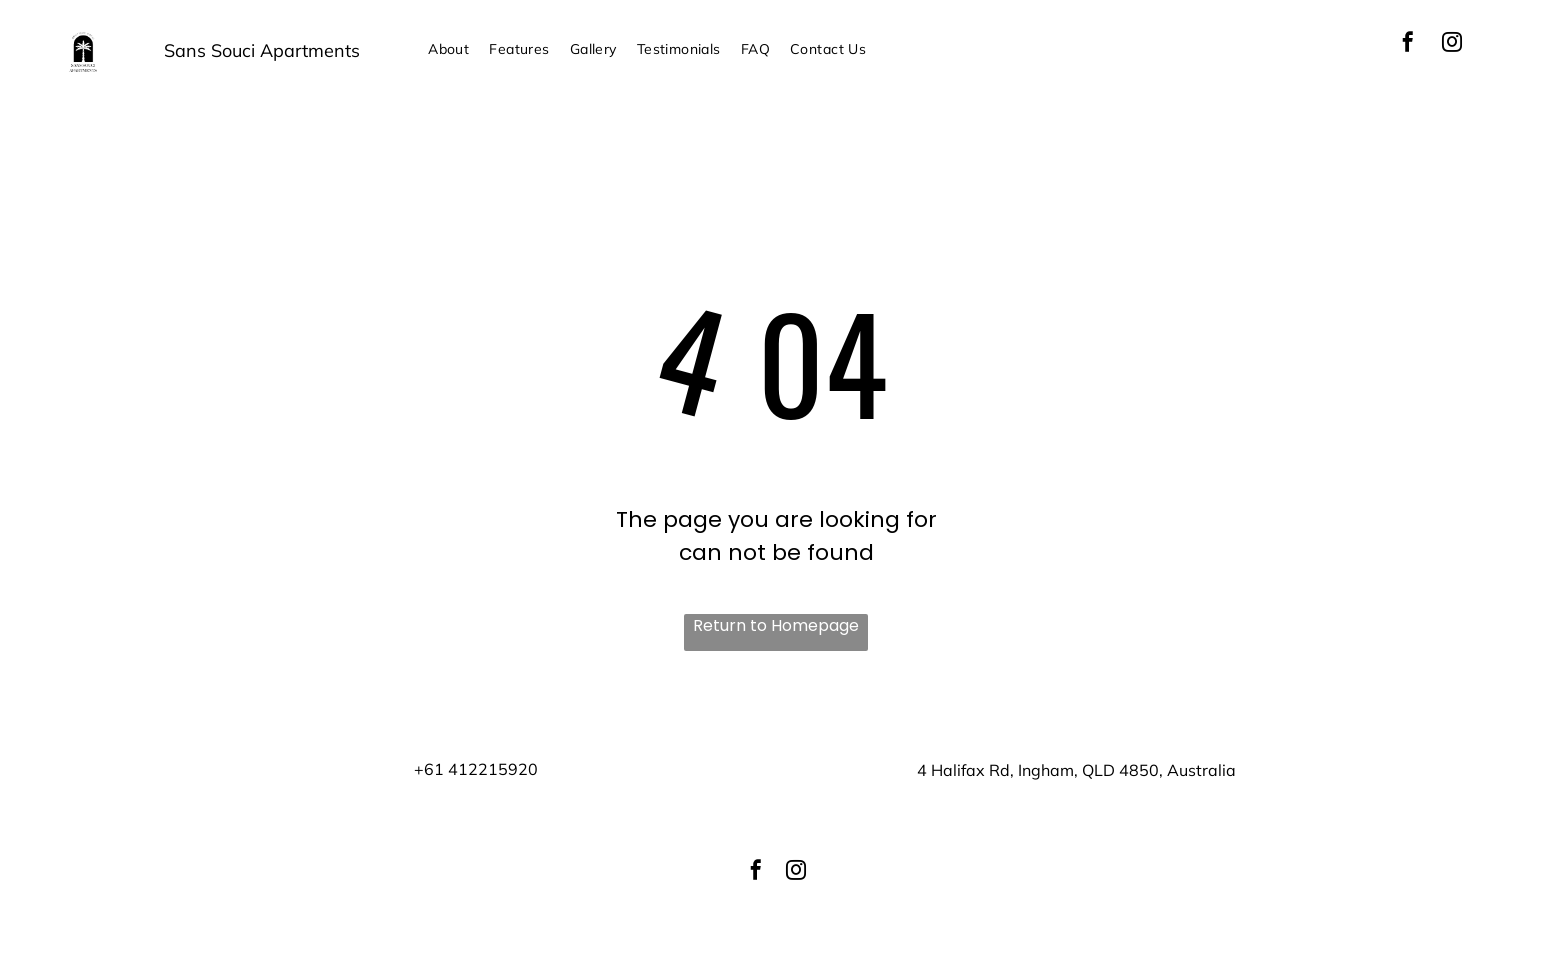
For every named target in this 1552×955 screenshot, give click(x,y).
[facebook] (1408, 44)
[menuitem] (448, 49)
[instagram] (1452, 44)
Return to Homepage (776, 625)
